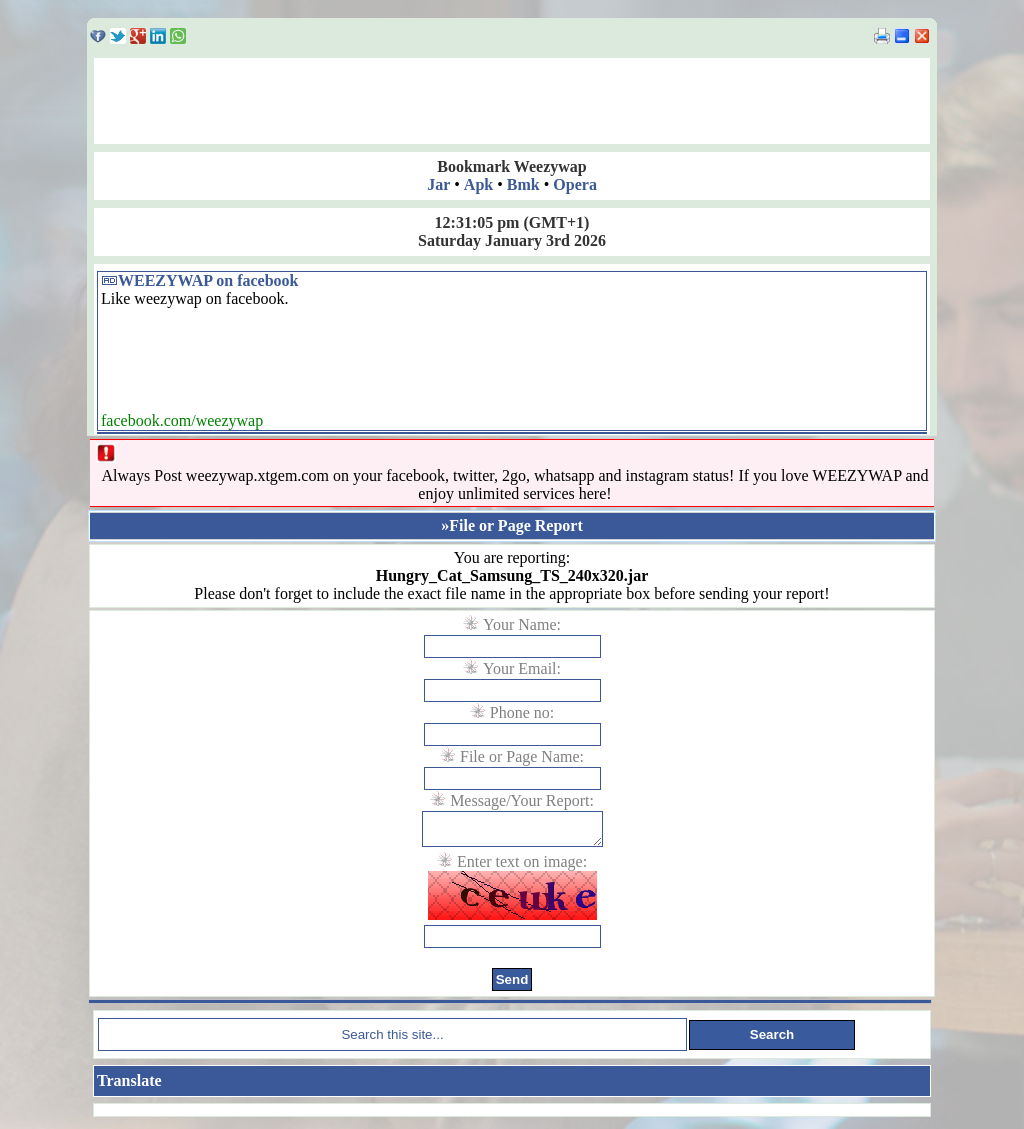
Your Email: (522, 668)
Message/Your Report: (522, 800)
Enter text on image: (522, 867)
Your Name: (522, 624)
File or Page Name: (522, 756)
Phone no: (522, 712)
